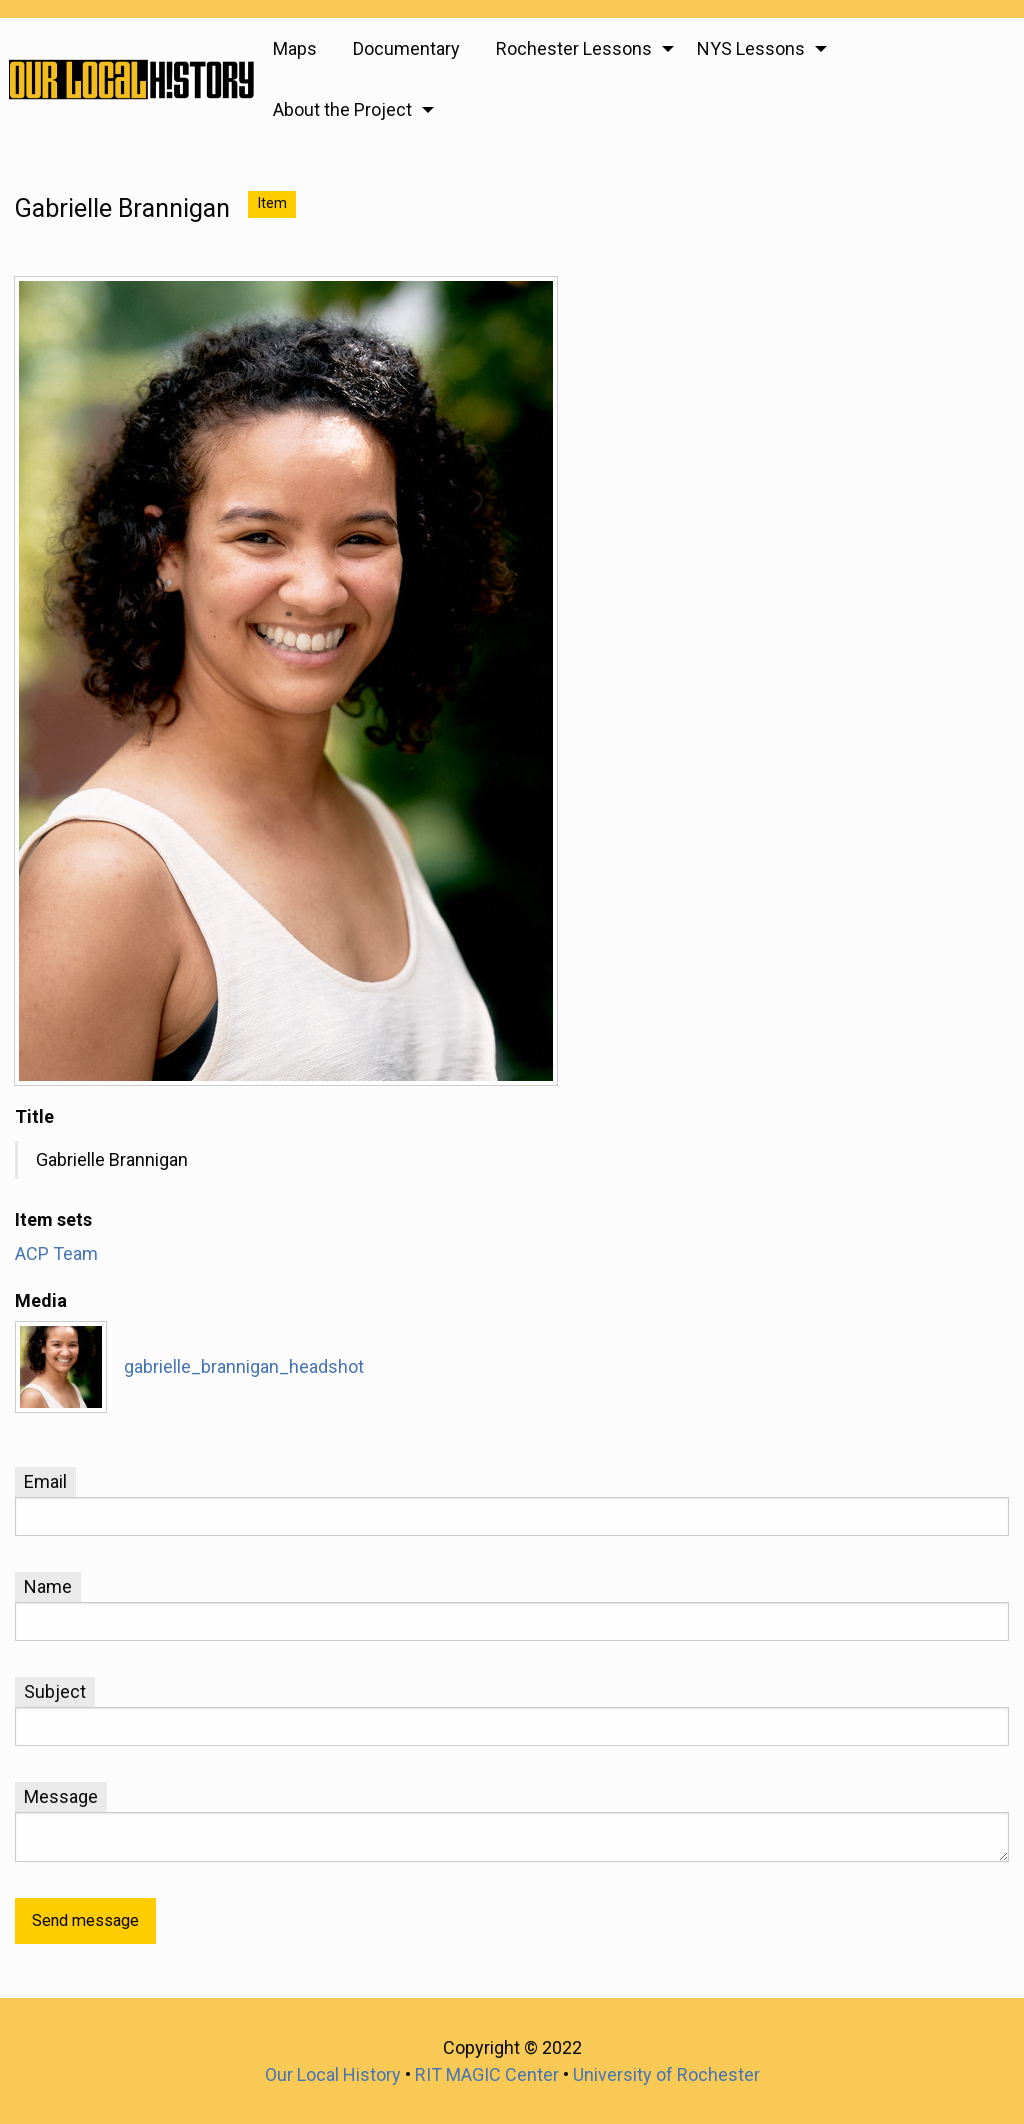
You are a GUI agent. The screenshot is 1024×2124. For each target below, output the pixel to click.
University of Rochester (666, 2074)
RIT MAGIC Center (487, 2074)
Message (61, 1796)
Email (45, 1481)
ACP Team (56, 1253)
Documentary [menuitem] (406, 48)
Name (48, 1586)
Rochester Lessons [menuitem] (574, 48)
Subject (55, 1691)
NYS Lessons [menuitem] (751, 48)
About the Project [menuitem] (342, 109)
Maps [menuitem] (295, 48)
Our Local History (333, 2074)
